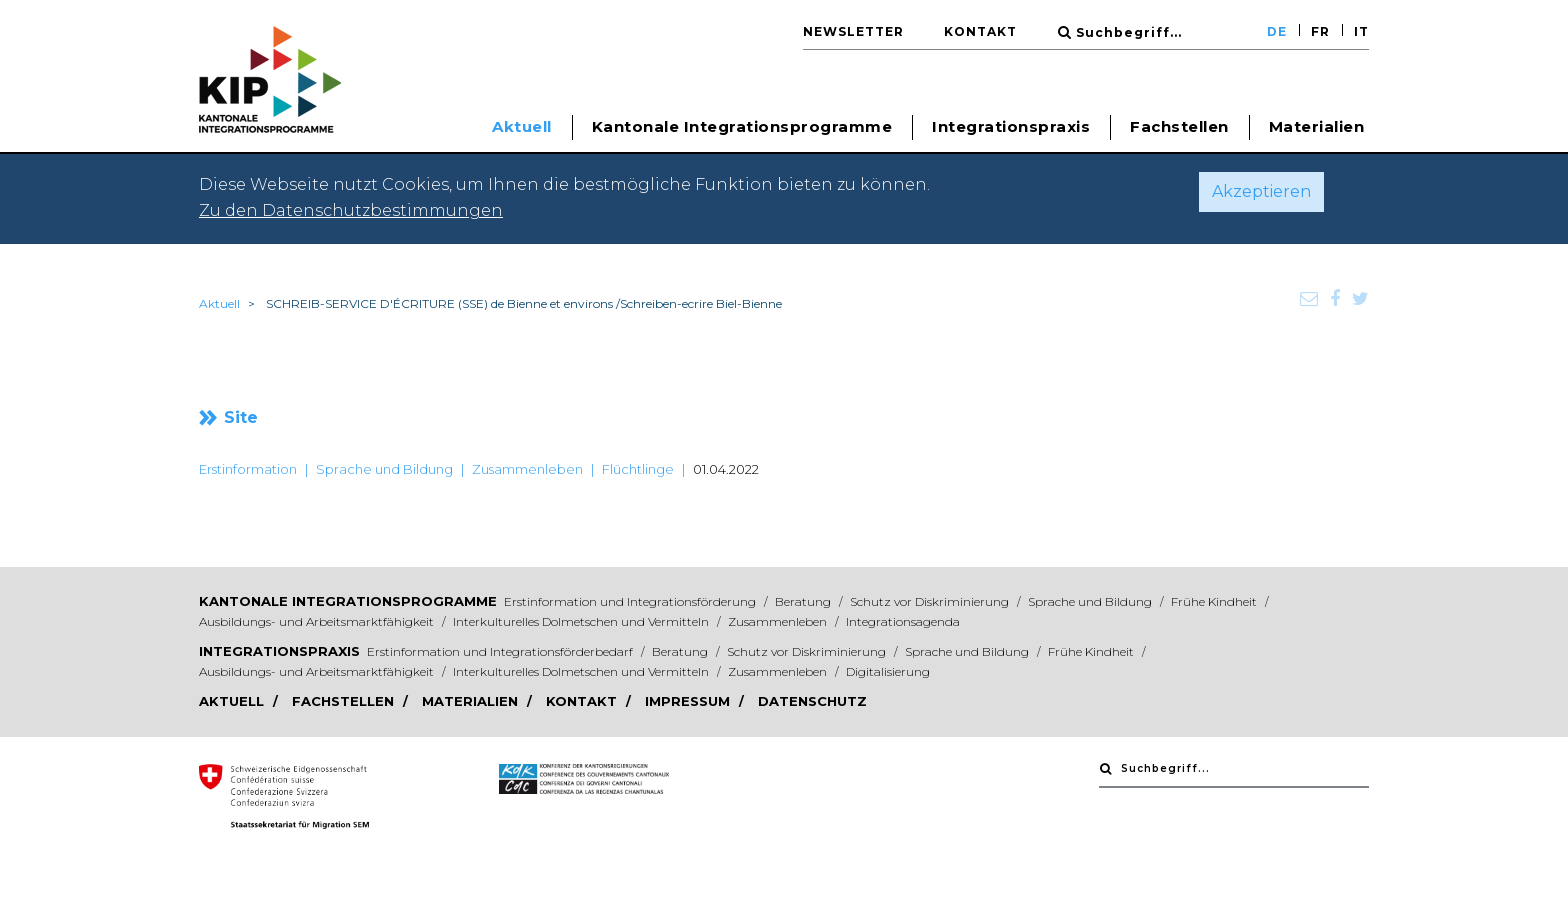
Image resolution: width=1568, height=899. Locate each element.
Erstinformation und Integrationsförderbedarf (501, 651)
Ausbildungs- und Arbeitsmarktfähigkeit (318, 621)
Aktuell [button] (522, 126)
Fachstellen (1179, 126)
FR (1320, 31)
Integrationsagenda (903, 621)
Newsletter (853, 31)
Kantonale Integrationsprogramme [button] (742, 126)
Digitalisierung (888, 671)
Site (241, 417)
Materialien (1317, 126)
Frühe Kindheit (1215, 601)
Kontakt (980, 31)
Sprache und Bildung (384, 469)
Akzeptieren (1261, 191)
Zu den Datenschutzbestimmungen (351, 210)
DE (1277, 31)
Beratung (804, 601)
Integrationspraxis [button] (1011, 126)
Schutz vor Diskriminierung (931, 601)
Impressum (689, 701)
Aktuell (219, 303)
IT (1361, 31)
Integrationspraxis (279, 651)
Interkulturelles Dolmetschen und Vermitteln (582, 621)
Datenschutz (812, 701)
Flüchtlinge (638, 469)
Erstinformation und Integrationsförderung (631, 601)
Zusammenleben (527, 469)
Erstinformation (248, 469)
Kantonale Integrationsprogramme (348, 601)
